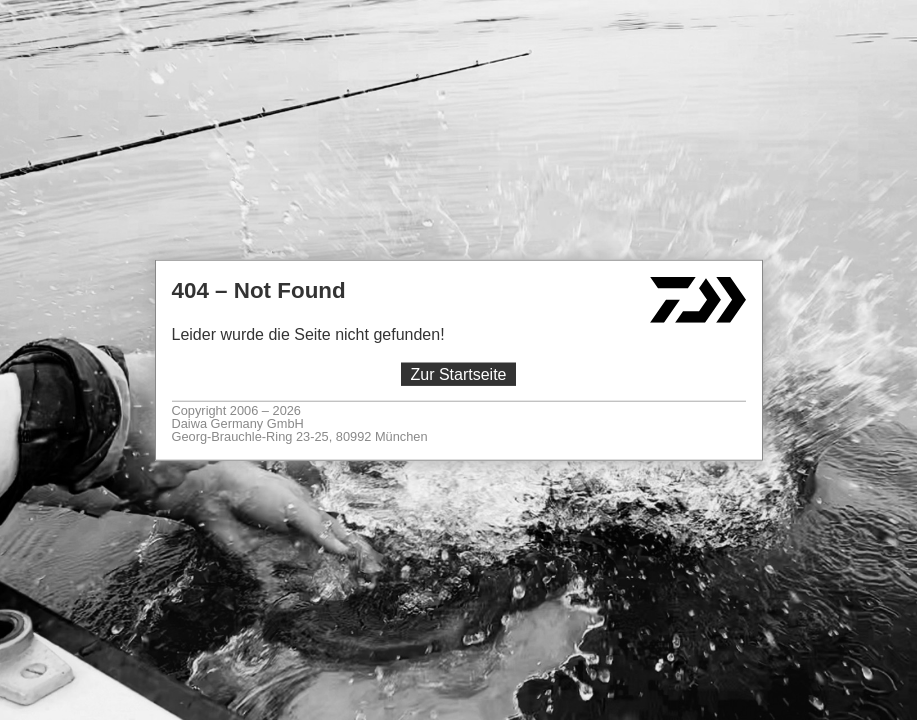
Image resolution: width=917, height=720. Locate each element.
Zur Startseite (458, 374)
